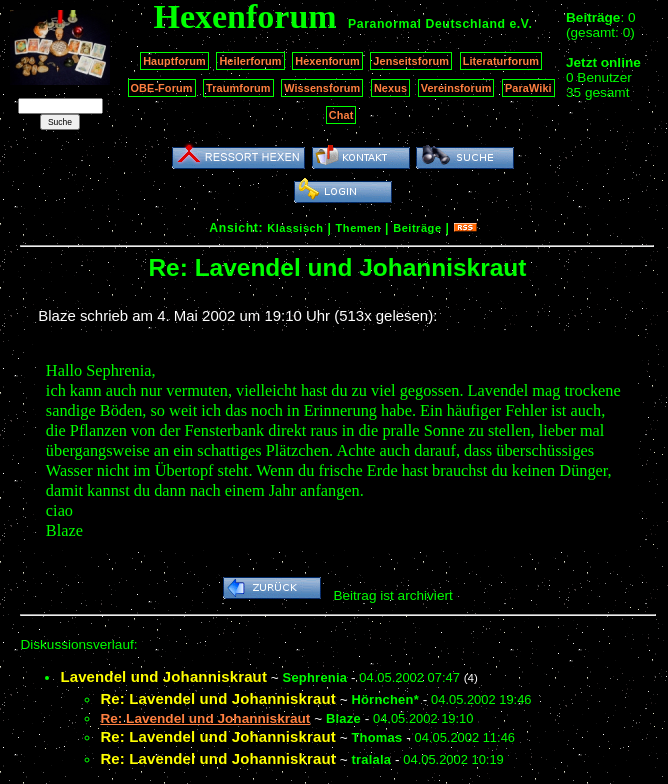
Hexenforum (327, 61)
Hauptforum (174, 61)
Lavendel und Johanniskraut (163, 676)
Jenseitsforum (411, 61)
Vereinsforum (456, 88)
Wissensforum (322, 88)
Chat (341, 115)
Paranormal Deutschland (427, 24)
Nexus (390, 88)
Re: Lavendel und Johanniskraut (217, 698)
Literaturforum (501, 61)
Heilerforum (250, 61)
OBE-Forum (162, 88)
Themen (358, 228)
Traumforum (238, 88)
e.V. (520, 24)
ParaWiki (528, 88)
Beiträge (417, 228)
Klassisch (295, 228)
